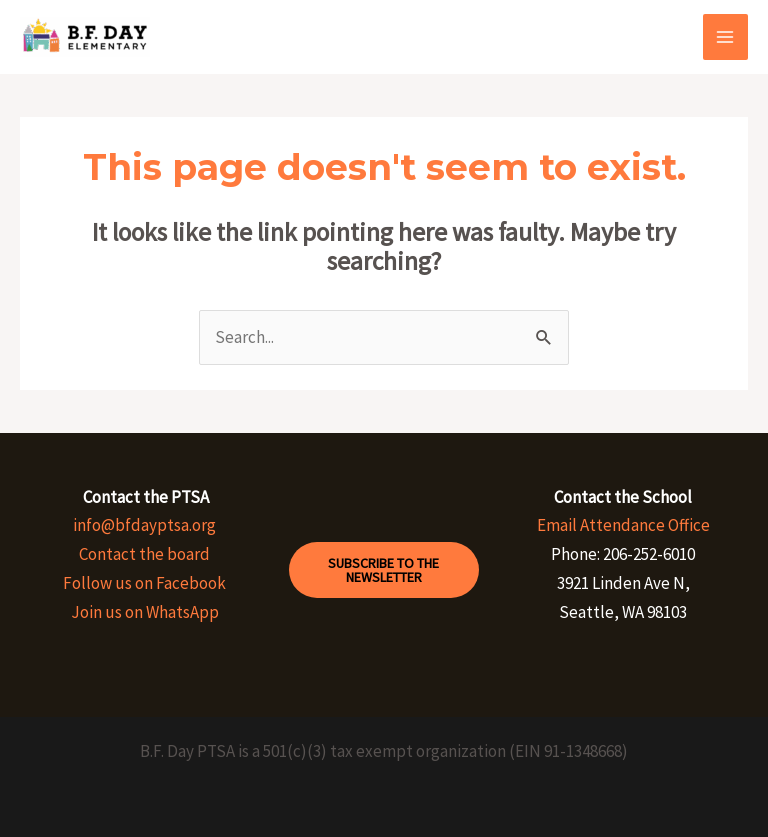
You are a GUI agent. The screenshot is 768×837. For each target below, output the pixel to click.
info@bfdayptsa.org (144, 525)
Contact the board (144, 554)
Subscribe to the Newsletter (383, 570)
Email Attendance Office (623, 525)
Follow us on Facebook (144, 583)
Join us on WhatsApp (145, 612)
